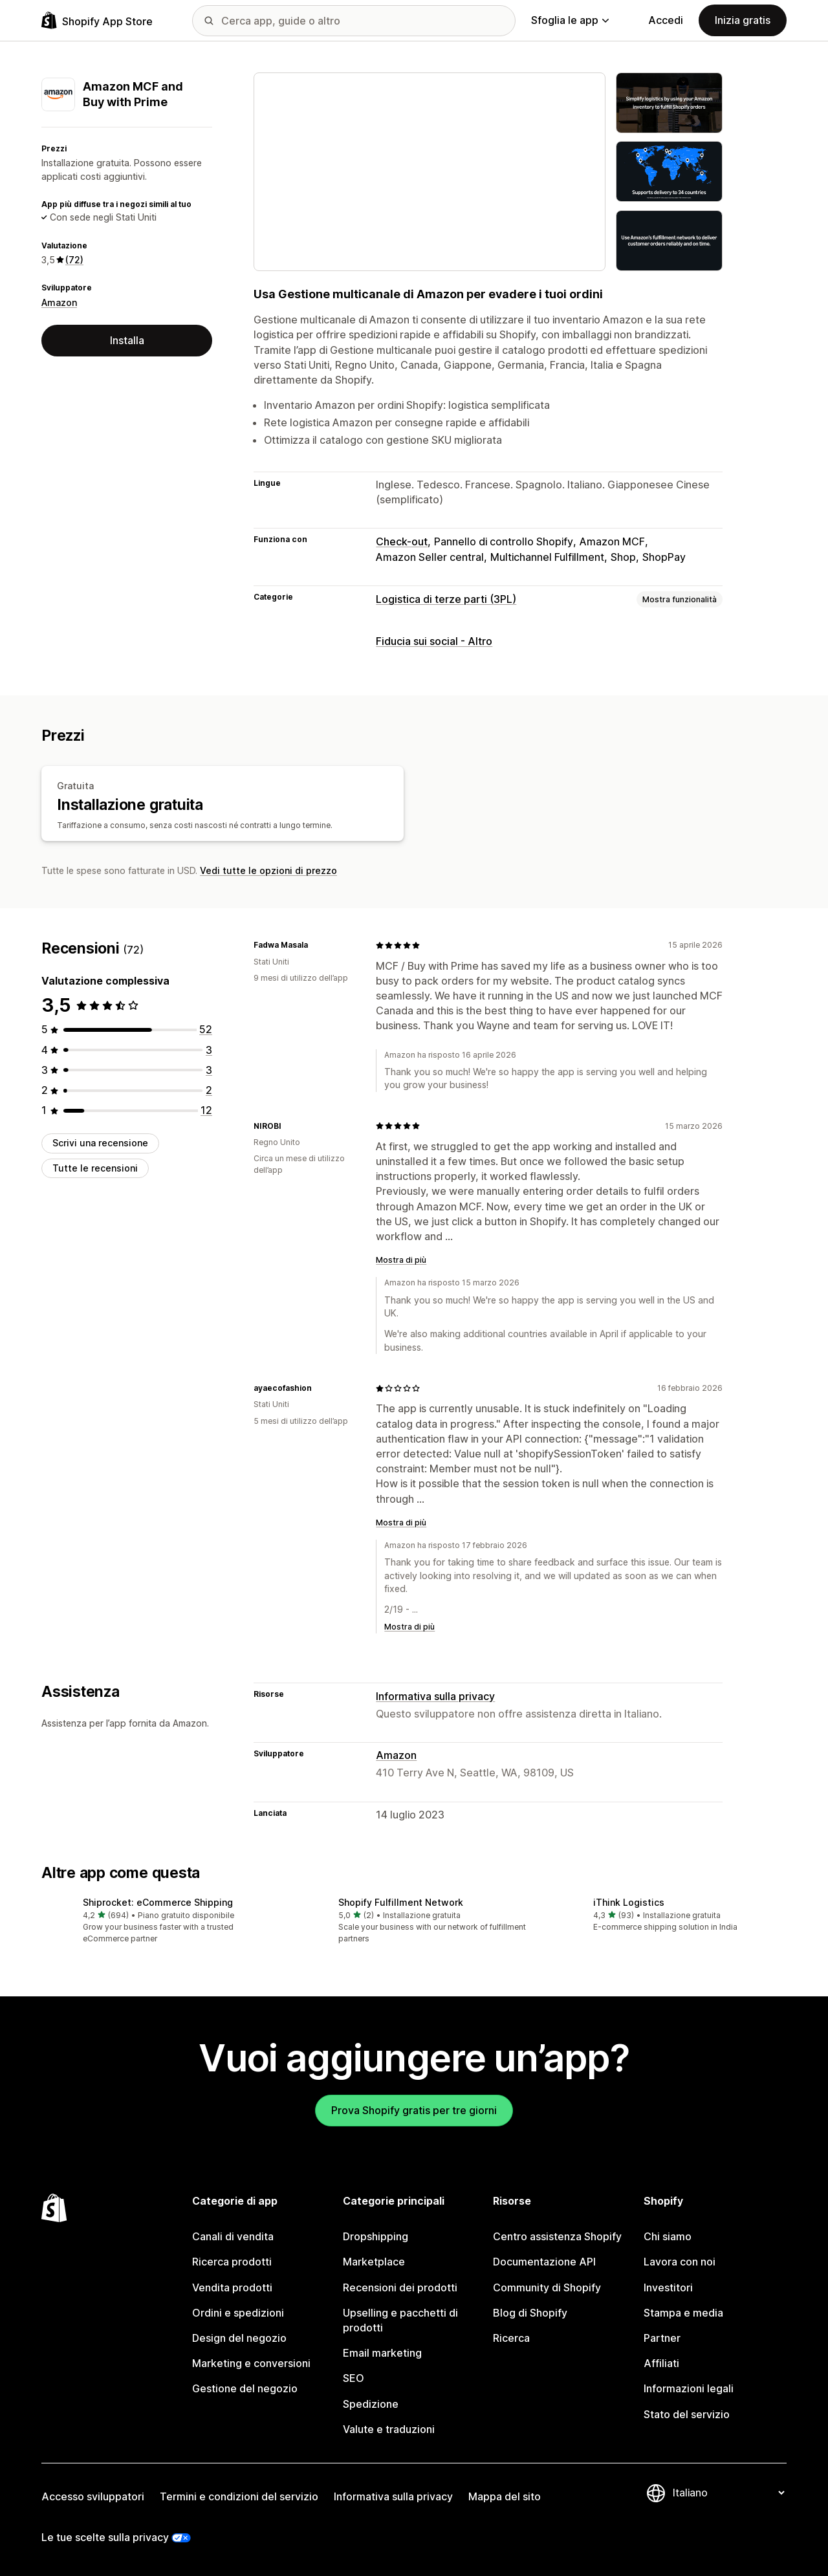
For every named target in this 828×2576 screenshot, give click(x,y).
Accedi (665, 20)
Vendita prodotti (232, 2287)
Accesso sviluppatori (92, 2496)
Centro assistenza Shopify (557, 2236)
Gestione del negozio (245, 2388)
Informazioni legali (689, 2388)
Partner (662, 2337)
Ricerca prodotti (232, 2261)
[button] (158, 1921)
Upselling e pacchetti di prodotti (400, 2320)
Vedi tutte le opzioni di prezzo (268, 870)
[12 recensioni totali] (206, 1110)
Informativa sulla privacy (435, 1696)
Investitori (668, 2287)
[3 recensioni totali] (209, 1049)
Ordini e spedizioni (238, 2312)
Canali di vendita (233, 2236)
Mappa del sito (504, 2496)
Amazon (59, 302)
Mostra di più (401, 1260)
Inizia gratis (742, 20)
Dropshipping (375, 2236)
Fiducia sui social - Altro (434, 641)
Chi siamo (668, 2236)
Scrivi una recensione (100, 1142)
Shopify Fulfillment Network (400, 1902)
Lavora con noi (679, 2261)
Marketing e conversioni (251, 2363)
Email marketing (382, 2352)
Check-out (402, 541)
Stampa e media (683, 2312)
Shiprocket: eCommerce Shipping (158, 1902)
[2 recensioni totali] (209, 1090)
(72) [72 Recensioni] (74, 259)
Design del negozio (239, 2337)
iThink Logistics (628, 1902)
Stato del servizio (687, 2414)
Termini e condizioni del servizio (239, 2496)
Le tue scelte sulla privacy (105, 2537)
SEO (353, 2378)
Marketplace (374, 2261)
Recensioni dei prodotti (400, 2287)
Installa (127, 340)
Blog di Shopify (530, 2312)
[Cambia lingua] (728, 2492)
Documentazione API (544, 2261)
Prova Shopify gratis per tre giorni (414, 2110)
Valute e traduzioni (389, 2429)
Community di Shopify (547, 2287)
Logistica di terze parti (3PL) (446, 599)
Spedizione (370, 2403)
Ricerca (511, 2337)
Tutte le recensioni (95, 1167)
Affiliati (661, 2363)
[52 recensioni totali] (205, 1029)
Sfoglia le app (570, 20)
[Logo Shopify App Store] (97, 20)
